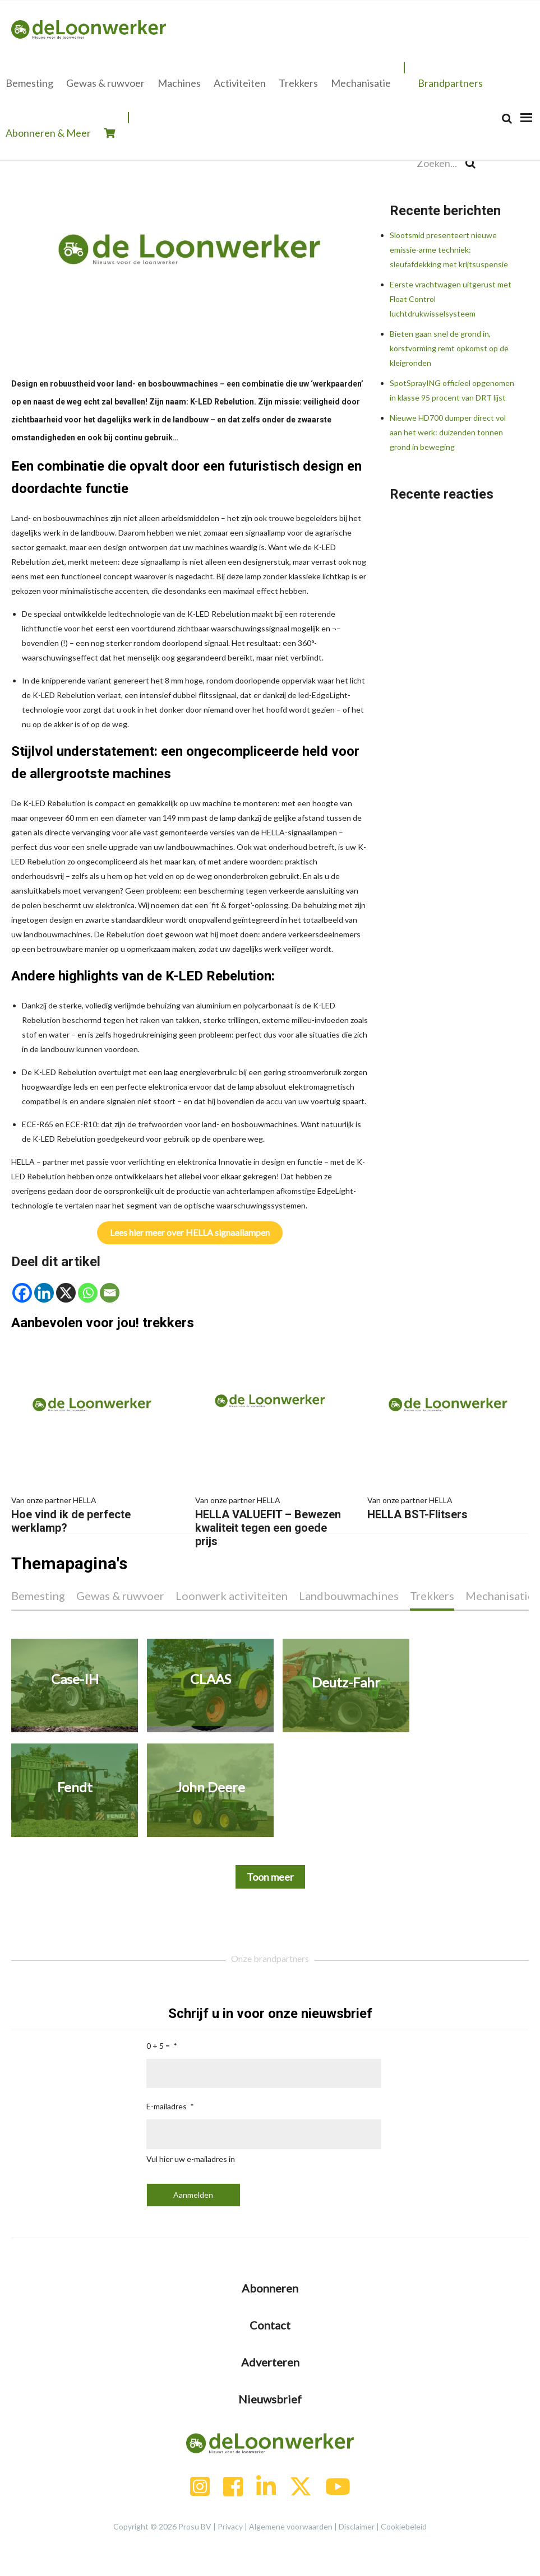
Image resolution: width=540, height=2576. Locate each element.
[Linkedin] (44, 1293)
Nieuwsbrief (270, 2399)
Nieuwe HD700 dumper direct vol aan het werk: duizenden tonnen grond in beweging (448, 432)
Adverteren (270, 2362)
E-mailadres (166, 2106)
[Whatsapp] (88, 1293)
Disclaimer (357, 2526)
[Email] (109, 1293)
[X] (66, 1293)
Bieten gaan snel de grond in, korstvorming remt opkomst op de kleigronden (449, 348)
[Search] (507, 118)
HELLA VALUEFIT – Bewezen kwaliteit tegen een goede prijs (270, 1520)
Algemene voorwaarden (291, 2526)
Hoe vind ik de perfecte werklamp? (92, 1514)
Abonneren (270, 2288)
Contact (270, 2325)
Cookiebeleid (404, 2526)
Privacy (230, 2526)
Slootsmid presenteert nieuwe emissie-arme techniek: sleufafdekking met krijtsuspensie (449, 249)
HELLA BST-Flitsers (448, 1507)
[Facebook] (22, 1293)
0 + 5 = (158, 2045)
